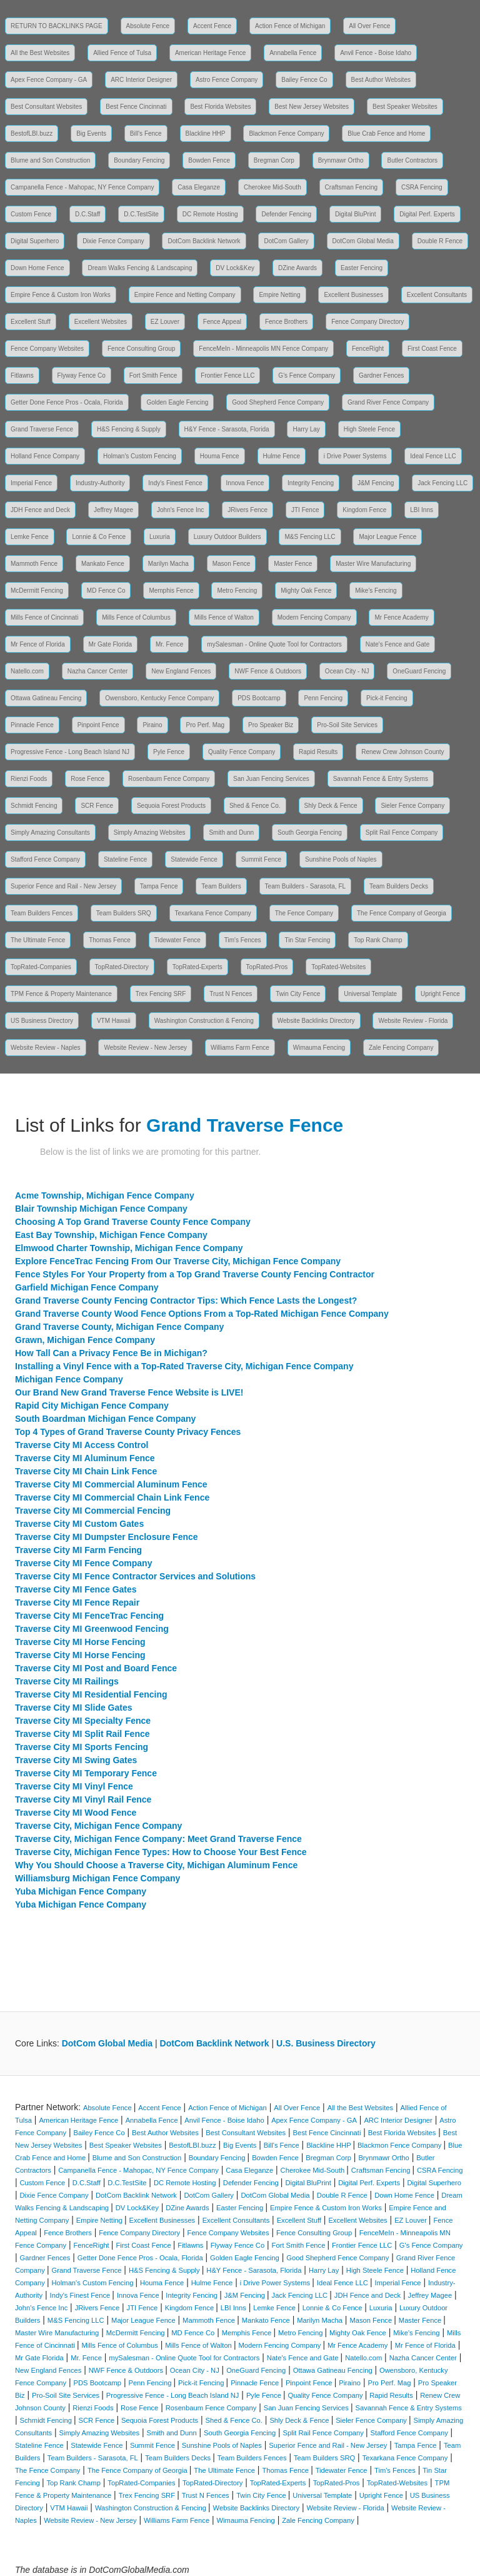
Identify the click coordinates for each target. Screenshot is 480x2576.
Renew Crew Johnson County (402, 751)
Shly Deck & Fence (331, 805)
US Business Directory (42, 1020)
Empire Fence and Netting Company (185, 294)
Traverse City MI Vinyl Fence (74, 1786)
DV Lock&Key (235, 267)
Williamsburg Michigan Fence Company (97, 1878)
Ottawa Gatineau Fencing (46, 698)
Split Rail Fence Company (402, 832)
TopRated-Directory (122, 966)
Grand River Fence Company (388, 402)
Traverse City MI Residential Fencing (91, 1694)
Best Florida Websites (220, 106)
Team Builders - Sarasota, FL (305, 886)
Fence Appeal (222, 321)
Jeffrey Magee (113, 509)
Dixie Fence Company (113, 241)
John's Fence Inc (180, 509)
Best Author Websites (381, 79)
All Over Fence (369, 26)
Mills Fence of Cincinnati (44, 617)
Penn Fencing (323, 698)
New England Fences (181, 671)
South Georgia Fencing (310, 832)
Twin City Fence (298, 993)
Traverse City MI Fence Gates (76, 1589)
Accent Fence (212, 26)
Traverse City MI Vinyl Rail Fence (83, 1799)
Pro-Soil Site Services (347, 725)
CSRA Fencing (421, 187)
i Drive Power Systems (355, 456)
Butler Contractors (412, 160)
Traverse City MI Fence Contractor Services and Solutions (135, 1576)
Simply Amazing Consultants (50, 832)
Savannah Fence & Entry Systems (380, 778)
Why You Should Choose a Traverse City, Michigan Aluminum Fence (156, 1865)
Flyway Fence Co (82, 375)
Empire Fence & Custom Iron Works (61, 294)
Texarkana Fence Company (213, 913)
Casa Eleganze (199, 187)
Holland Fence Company (45, 456)
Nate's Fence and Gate (398, 644)
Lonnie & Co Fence (99, 536)
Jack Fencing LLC (443, 483)
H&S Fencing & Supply (129, 429)
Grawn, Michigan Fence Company (85, 1340)
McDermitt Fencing (37, 590)
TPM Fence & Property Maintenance (61, 993)
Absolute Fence (148, 26)
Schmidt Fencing (34, 805)
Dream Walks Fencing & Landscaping (140, 267)
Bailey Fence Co (304, 79)
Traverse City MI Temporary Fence (86, 1773)
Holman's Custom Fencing (139, 456)
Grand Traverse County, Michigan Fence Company (119, 1327)
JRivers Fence (248, 509)
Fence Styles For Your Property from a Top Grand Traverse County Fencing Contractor (194, 1274)
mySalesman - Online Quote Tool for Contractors (274, 644)
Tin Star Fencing (307, 940)
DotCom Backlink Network (204, 241)
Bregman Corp (274, 160)
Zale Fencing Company (401, 1047)
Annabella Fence (292, 52)
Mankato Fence (102, 563)
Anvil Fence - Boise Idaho (375, 52)
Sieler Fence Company (412, 805)
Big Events (91, 133)
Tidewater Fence (177, 940)
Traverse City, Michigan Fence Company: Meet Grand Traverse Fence (158, 1839)
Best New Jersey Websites (311, 106)
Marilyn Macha (168, 563)
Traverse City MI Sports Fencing (81, 1747)
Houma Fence (219, 456)
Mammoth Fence (34, 563)
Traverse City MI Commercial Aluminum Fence (111, 1484)
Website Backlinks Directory (316, 1020)
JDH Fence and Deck (40, 509)
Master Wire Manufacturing (373, 563)
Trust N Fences (230, 993)
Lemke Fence (30, 536)
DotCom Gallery (286, 241)
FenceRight (368, 348)
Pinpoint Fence (98, 725)
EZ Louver (165, 321)
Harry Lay (305, 429)
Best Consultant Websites (46, 106)
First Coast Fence (432, 348)
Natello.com (27, 671)
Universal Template (370, 993)
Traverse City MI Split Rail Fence (82, 1734)
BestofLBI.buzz (31, 133)
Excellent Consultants (437, 294)
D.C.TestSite (141, 214)
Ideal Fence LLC (433, 456)
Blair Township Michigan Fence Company (101, 1209)
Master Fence (293, 563)
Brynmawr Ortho (341, 160)
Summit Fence (261, 859)
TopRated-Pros (267, 966)
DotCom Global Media (363, 241)
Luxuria (159, 536)
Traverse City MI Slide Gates (73, 1708)
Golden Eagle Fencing (177, 402)
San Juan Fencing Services (271, 778)
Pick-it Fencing (387, 698)
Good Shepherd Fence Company (278, 402)
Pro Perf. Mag (205, 725)
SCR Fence (97, 805)
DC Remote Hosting (210, 214)
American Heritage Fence (210, 52)
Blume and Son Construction (50, 160)
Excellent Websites (100, 321)
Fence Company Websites (47, 348)
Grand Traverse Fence (42, 429)
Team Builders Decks (398, 886)
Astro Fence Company (227, 79)
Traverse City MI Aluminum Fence (85, 1458)
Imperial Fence (31, 483)
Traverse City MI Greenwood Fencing (92, 1629)
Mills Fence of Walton (224, 617)
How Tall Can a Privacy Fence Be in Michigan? (111, 1353)
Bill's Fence (146, 133)
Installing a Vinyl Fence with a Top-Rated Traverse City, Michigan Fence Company (184, 1366)
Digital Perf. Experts (426, 214)
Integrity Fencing (311, 483)
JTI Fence (305, 509)
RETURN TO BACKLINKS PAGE (56, 26)
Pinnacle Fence (32, 725)
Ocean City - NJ (347, 671)
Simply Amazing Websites (150, 832)
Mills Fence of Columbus (136, 617)
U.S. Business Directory (326, 2043)
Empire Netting (279, 294)
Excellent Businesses (353, 294)
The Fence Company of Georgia (401, 913)
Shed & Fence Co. (255, 805)
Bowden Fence (209, 160)
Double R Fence (440, 241)
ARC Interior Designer (141, 79)
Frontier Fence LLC (227, 375)
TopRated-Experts (197, 966)
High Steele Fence (369, 429)
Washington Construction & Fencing (204, 1020)
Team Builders (221, 886)
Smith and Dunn (231, 832)
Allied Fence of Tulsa (122, 52)
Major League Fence (387, 536)
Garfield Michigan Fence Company (87, 1287)
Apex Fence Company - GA (49, 79)
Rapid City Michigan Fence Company (92, 1406)
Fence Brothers (286, 321)
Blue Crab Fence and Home (386, 133)
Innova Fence (245, 483)
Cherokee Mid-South (272, 187)
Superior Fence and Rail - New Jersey (63, 886)
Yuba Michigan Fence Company (80, 1891)
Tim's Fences (242, 940)
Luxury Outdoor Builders (227, 536)
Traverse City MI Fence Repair (77, 1602)
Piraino (152, 725)
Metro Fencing (237, 590)
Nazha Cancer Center (98, 671)
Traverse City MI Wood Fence (75, 1813)
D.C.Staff (87, 214)
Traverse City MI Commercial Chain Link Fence (112, 1497)
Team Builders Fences (41, 913)
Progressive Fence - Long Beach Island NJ (70, 751)
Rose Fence (87, 778)
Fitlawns (22, 375)
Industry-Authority (100, 483)
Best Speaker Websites (405, 106)
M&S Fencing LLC (309, 536)
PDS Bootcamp (259, 698)
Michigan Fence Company (69, 1379)
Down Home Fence (37, 267)
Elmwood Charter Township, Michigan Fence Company (129, 1248)
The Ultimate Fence (38, 940)
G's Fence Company (306, 375)
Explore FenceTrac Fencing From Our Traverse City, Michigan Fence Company (178, 1261)
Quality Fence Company (241, 751)
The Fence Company (304, 913)
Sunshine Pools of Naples (341, 859)
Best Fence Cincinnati (136, 106)
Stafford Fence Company (45, 859)
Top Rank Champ (378, 940)
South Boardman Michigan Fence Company (105, 1419)
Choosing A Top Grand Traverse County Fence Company (133, 1222)
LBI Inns (421, 509)
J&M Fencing (376, 483)
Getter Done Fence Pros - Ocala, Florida (67, 402)
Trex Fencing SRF (161, 993)
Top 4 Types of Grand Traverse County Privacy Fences (128, 1432)
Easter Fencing (361, 267)
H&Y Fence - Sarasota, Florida (226, 429)
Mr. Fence (169, 644)
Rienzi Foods (29, 778)
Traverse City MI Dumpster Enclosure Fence (106, 1537)
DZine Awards (297, 267)
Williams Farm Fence (240, 1047)
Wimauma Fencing (319, 1047)
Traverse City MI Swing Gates (76, 1760)
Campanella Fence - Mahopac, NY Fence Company (82, 187)
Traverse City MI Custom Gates (79, 1524)
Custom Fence (31, 214)
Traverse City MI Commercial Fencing (93, 1511)
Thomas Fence (110, 940)
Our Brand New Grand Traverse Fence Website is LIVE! (129, 1392)
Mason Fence (231, 563)
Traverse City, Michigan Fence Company (98, 1826)
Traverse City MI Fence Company (83, 1563)
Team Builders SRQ (123, 913)
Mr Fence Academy (401, 617)
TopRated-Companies (41, 966)
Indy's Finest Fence (175, 483)
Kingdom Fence (364, 509)
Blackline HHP (206, 133)
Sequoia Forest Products (171, 805)
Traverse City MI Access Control (81, 1445)
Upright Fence (440, 993)
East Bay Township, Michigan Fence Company (111, 1235)
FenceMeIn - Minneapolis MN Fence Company (263, 348)
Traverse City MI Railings (67, 1681)
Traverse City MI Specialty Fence (83, 1721)
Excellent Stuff (31, 321)
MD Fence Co (106, 590)
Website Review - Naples (46, 1047)
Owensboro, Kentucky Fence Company (159, 698)
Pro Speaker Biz (270, 725)
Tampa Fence (159, 886)
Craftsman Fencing (351, 187)
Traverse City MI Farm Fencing (78, 1550)
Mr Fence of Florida (38, 644)
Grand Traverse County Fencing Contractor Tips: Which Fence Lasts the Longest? (186, 1301)
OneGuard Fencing (419, 671)
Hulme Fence (281, 456)
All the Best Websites (40, 52)
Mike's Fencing (375, 590)
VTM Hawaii (114, 1020)
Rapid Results (318, 751)
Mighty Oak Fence (306, 590)
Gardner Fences (381, 375)
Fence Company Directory (367, 321)
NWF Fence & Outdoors (267, 671)
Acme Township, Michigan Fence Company (104, 1195)
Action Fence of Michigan (290, 26)
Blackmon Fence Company (286, 133)
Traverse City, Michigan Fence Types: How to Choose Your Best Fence (161, 1852)
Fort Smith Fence (153, 375)
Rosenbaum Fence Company (168, 778)
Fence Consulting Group (141, 348)
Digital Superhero (35, 241)
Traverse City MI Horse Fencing (80, 1642)
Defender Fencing (286, 214)
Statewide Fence (194, 859)
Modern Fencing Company (314, 617)
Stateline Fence (126, 859)
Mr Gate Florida (110, 644)
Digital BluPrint (355, 214)
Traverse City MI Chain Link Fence (86, 1471)
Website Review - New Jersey (145, 1047)
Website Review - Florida (413, 1020)
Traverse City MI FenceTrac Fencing (89, 1616)
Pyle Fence (168, 751)
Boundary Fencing (139, 160)
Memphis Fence (171, 590)
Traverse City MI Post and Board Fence (96, 1668)
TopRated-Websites (338, 966)
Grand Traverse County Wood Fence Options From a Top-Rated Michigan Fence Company (202, 1314)
